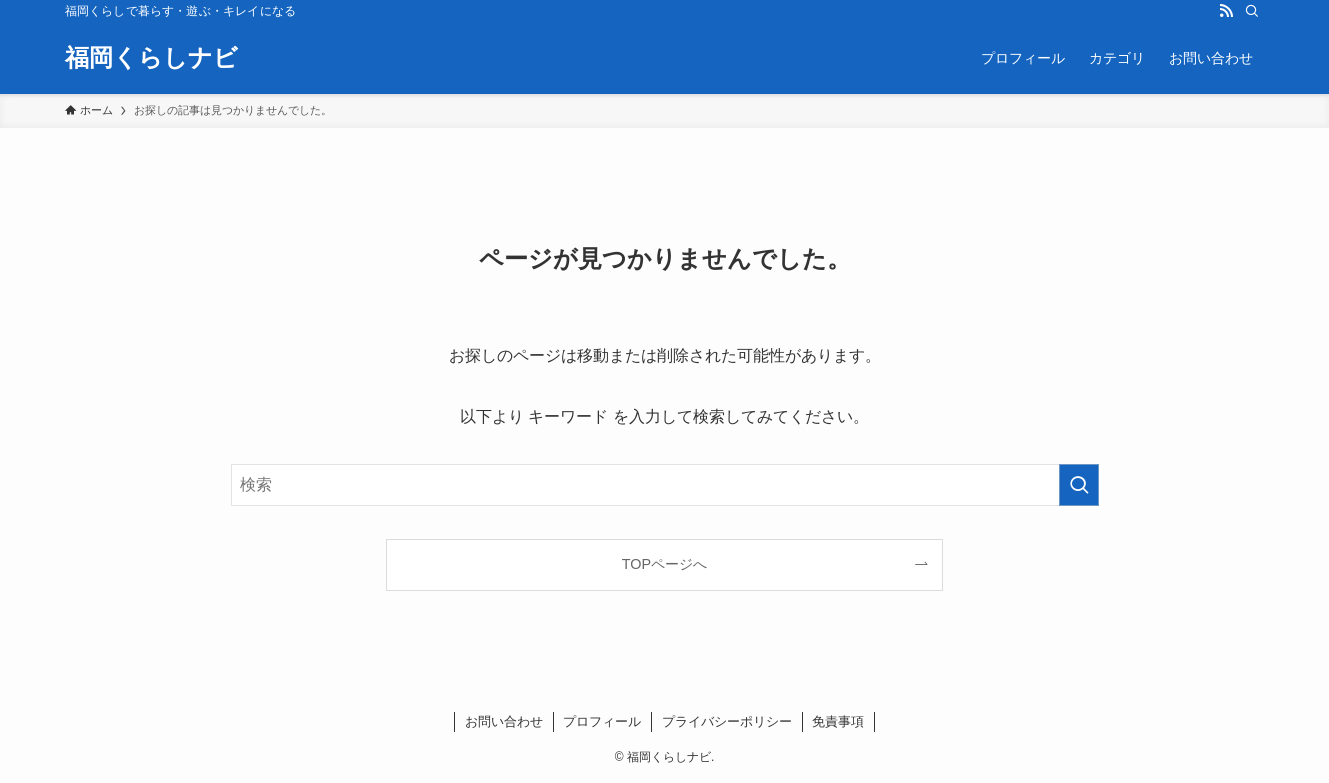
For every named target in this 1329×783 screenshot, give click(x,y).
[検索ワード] (665, 485)
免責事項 (838, 721)
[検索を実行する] (1079, 485)
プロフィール (602, 721)
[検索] (1252, 11)
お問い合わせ (504, 721)
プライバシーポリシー (727, 721)
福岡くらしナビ (151, 58)
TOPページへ (664, 564)
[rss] (1226, 11)
